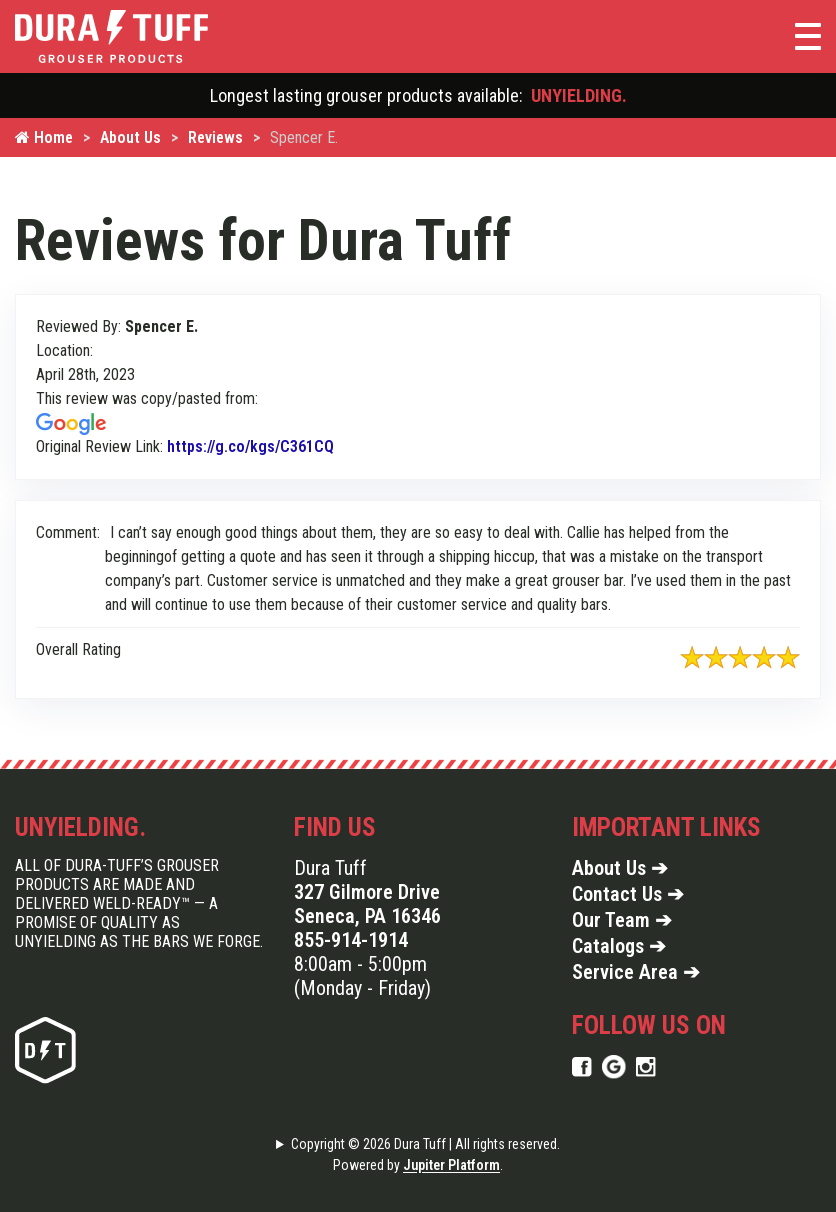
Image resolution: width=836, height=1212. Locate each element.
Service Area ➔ (636, 972)
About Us (130, 137)
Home (44, 137)
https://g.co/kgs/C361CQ (250, 446)
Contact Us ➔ (628, 894)
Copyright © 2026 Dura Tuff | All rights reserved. (425, 1144)
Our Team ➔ (622, 920)
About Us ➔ (620, 868)
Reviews (215, 137)
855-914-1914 (351, 940)
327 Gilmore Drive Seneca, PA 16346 (367, 904)
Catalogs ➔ (619, 946)
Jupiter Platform (451, 1165)
